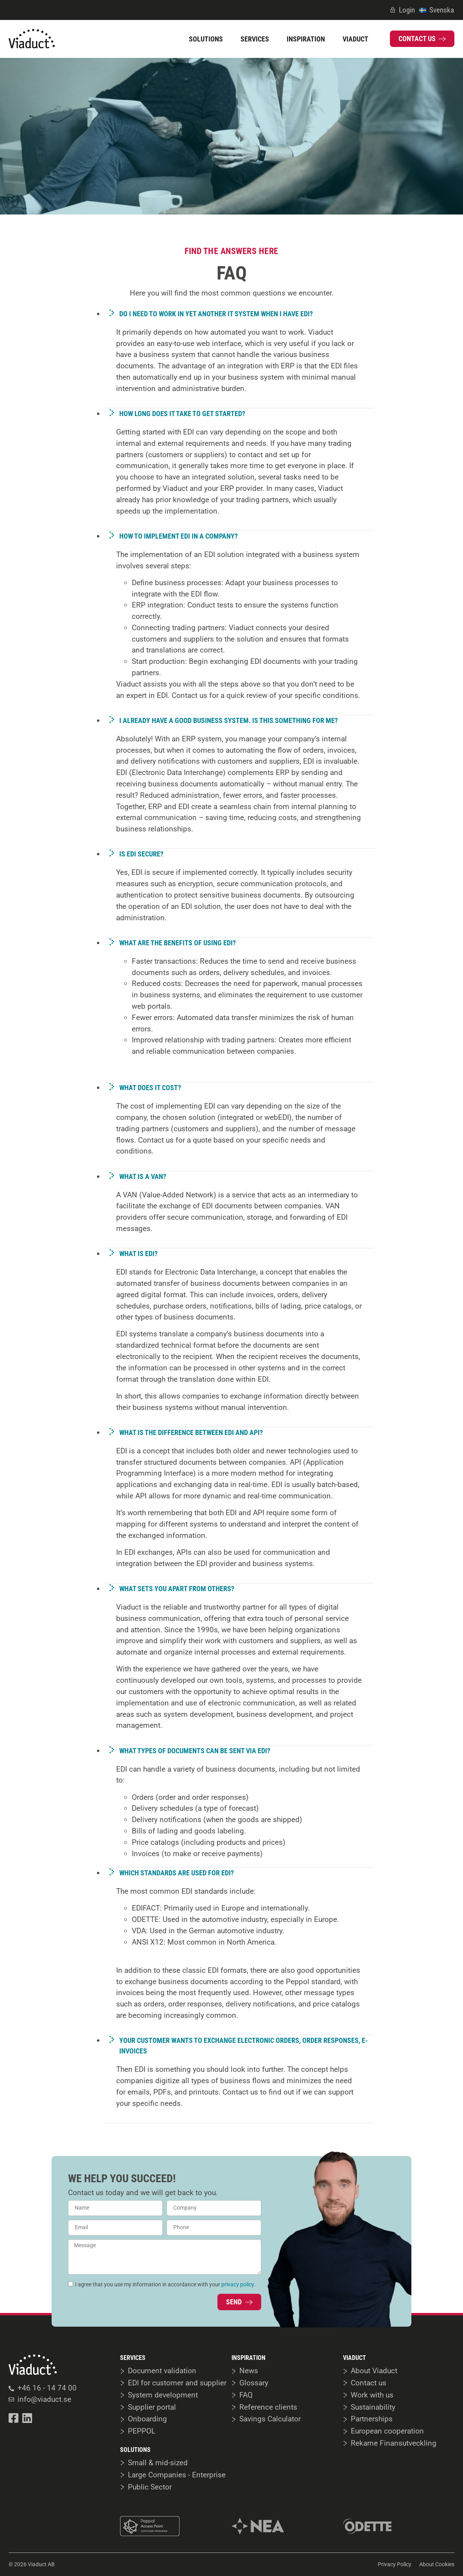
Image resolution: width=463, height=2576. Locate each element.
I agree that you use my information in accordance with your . (165, 2284)
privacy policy (237, 2284)
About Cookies (436, 2564)
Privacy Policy (394, 2564)
